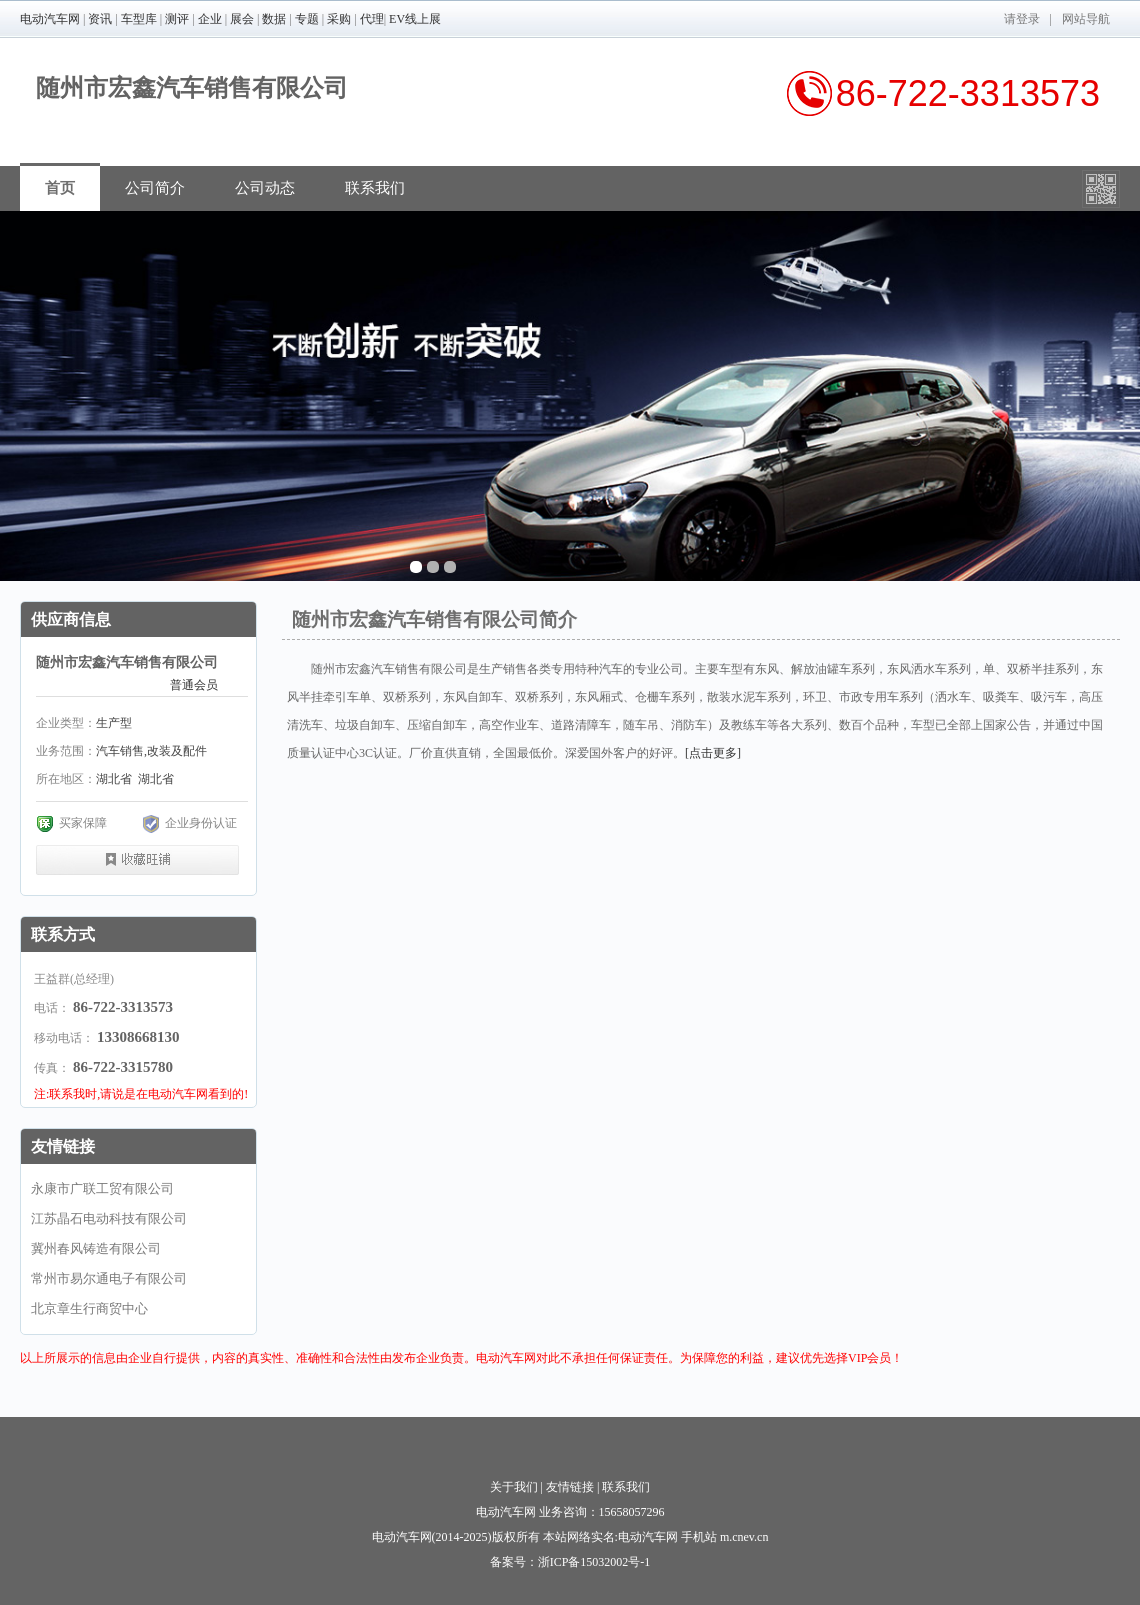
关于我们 (514, 1487)
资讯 (100, 19)
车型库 (139, 19)
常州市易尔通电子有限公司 (109, 1278)
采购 (339, 19)
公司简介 (155, 188)
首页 (60, 188)
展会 (242, 19)
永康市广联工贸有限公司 (102, 1188)
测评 (177, 19)
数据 (274, 19)
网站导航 (1086, 19)
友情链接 (570, 1487)
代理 (372, 19)
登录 (1028, 19)
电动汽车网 (50, 19)
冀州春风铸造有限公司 (96, 1248)
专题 (307, 19)
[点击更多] (713, 753)
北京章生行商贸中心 (89, 1308)
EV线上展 (415, 19)
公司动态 (265, 188)
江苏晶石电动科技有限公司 (109, 1218)
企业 (210, 19)
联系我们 (375, 188)
